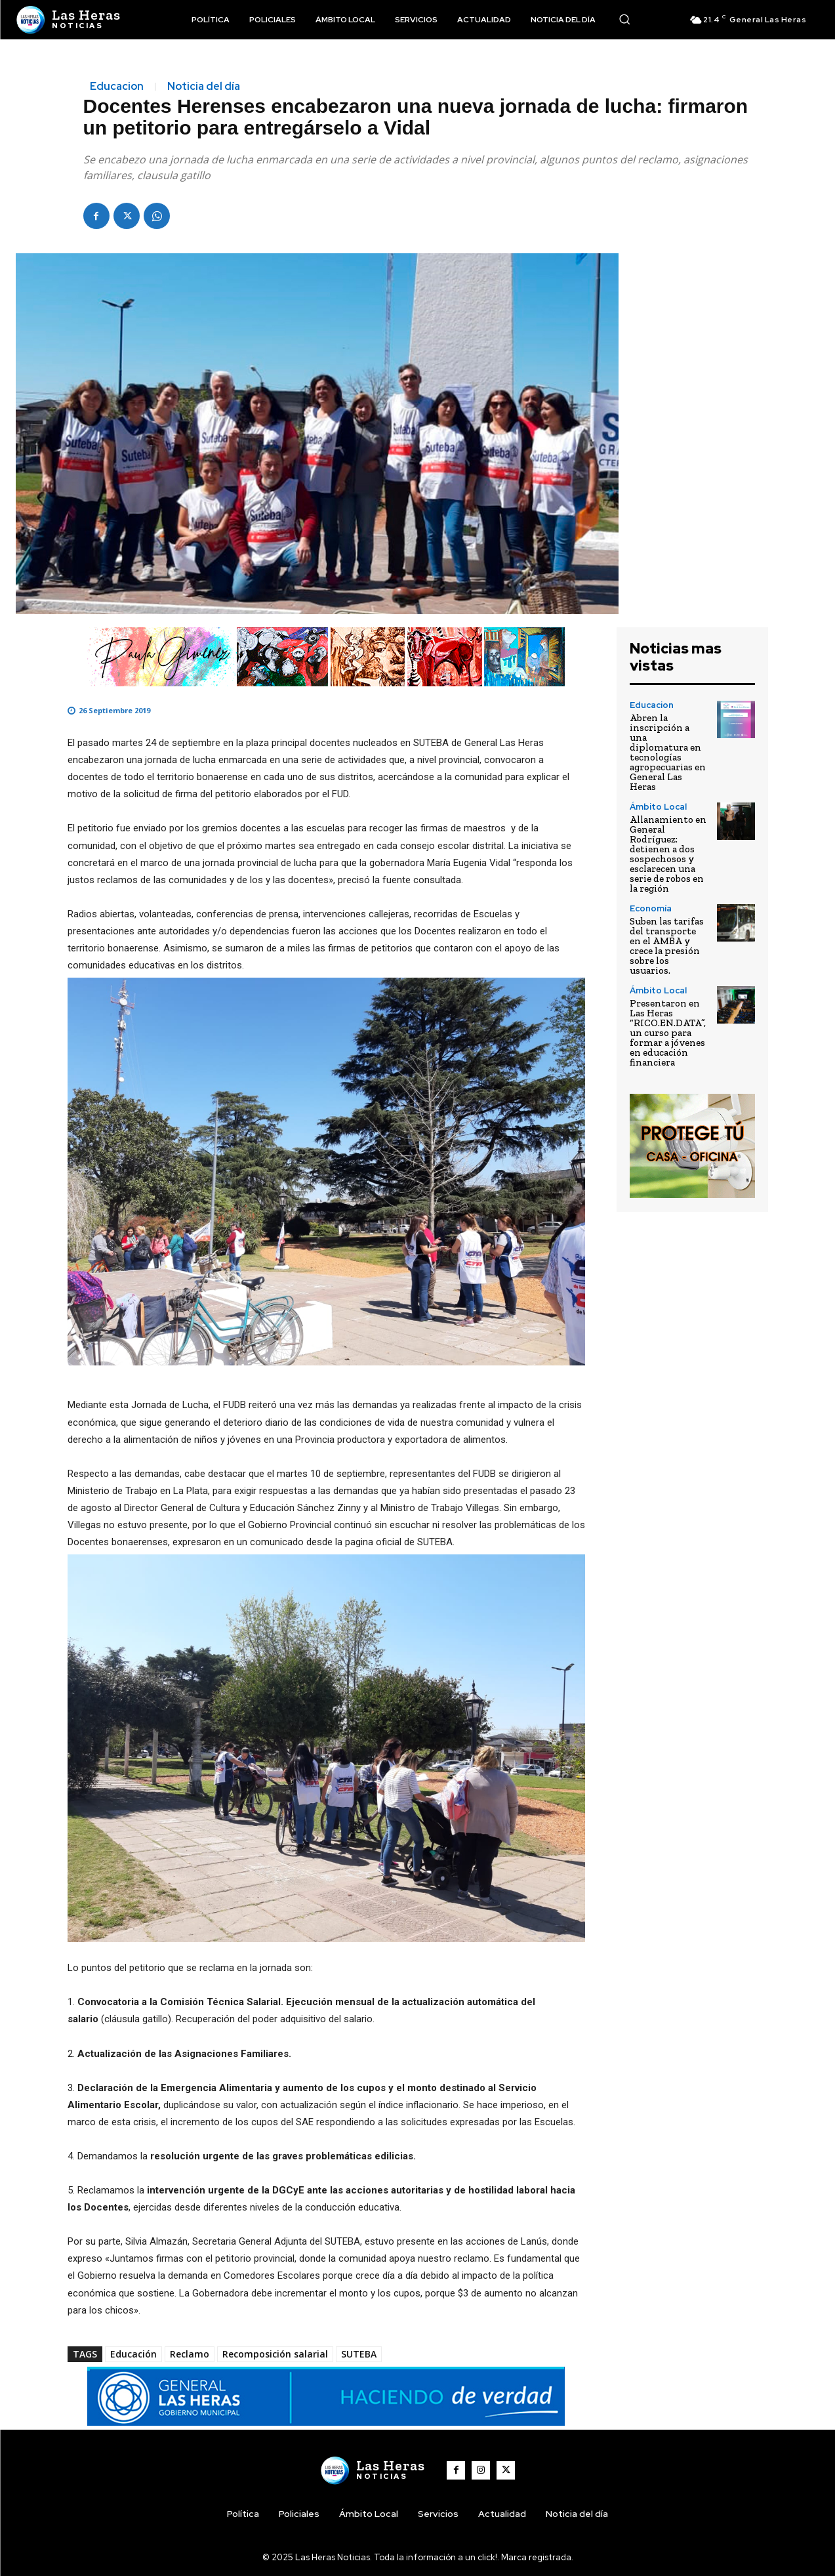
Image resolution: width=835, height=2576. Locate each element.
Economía (651, 908)
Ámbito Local (658, 806)
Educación (133, 2354)
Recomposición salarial (275, 2354)
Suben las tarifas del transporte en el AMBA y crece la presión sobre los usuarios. (667, 945)
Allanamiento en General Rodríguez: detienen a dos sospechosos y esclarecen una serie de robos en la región (668, 854)
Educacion (117, 86)
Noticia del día (203, 86)
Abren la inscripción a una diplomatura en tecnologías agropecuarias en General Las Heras (668, 752)
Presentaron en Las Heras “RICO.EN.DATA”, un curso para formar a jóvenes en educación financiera (668, 1032)
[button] (624, 19)
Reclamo (189, 2354)
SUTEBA (359, 2354)
